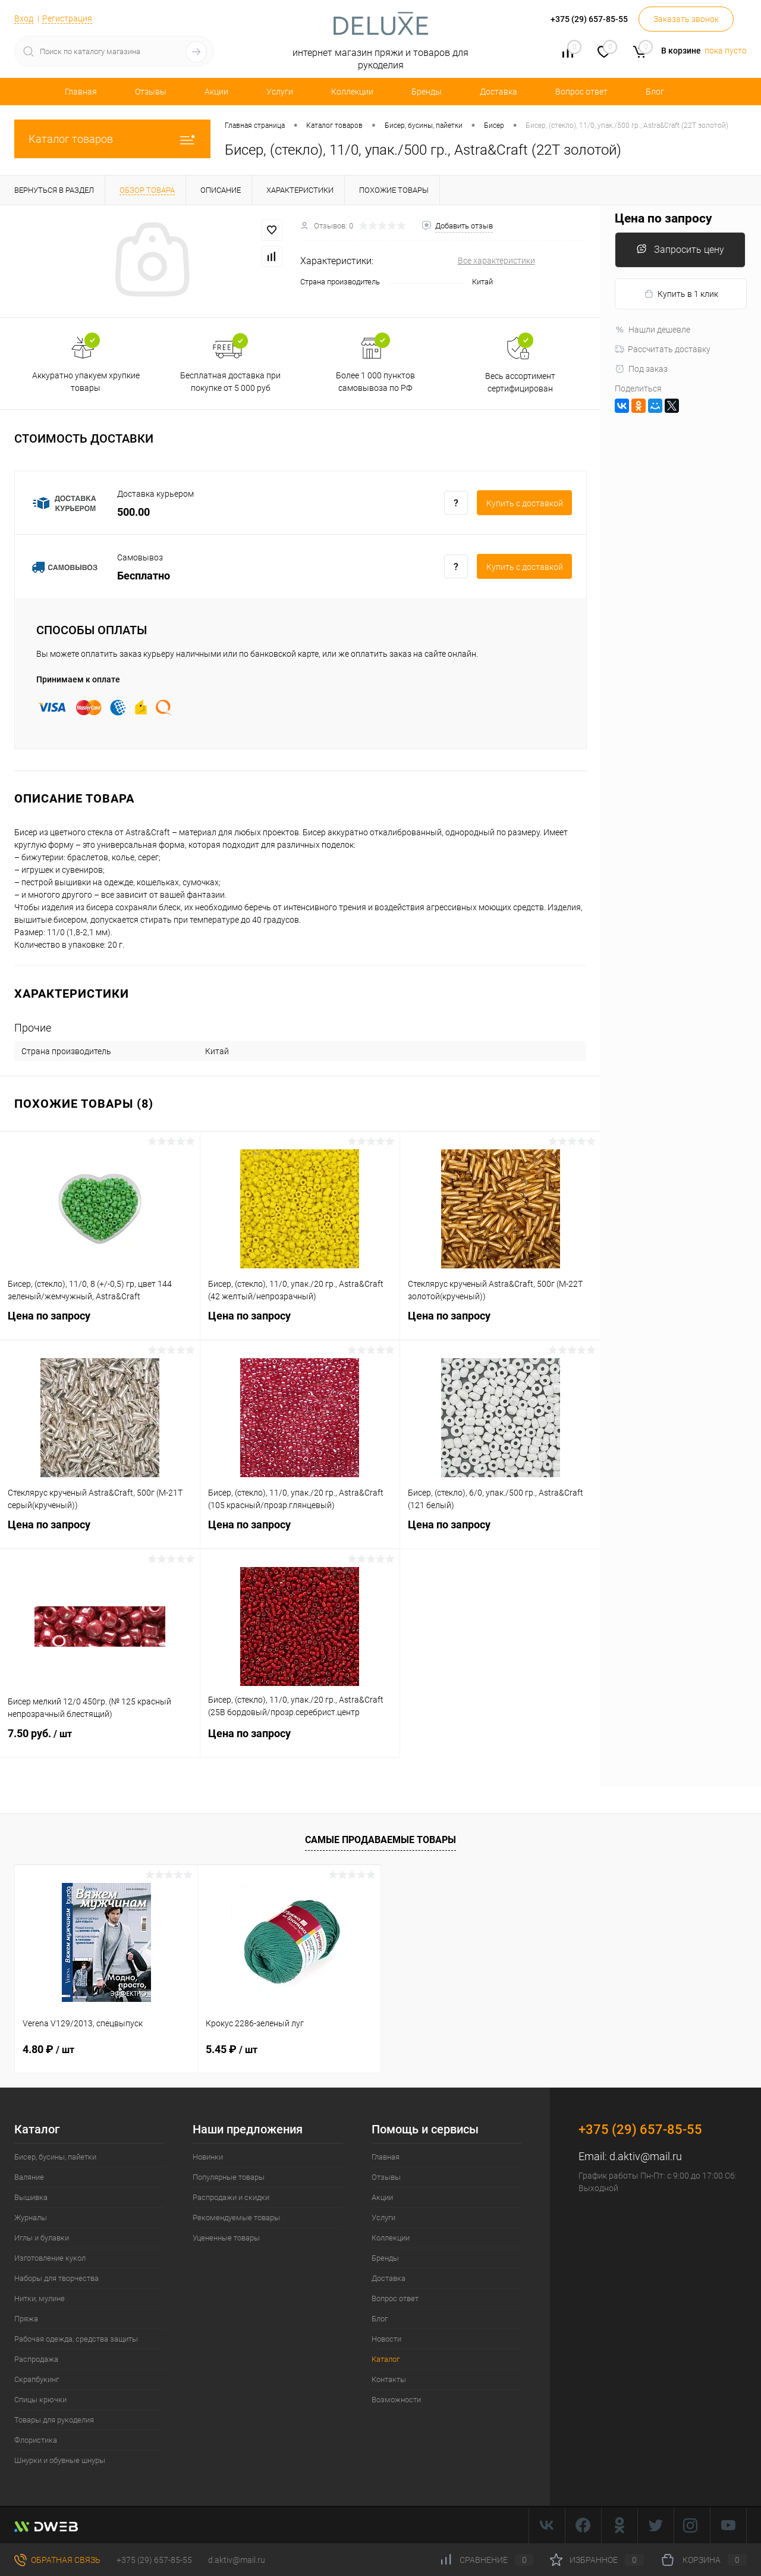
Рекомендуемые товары (236, 2217)
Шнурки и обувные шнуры (59, 2460)
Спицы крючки (40, 2399)
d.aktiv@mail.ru (645, 2156)
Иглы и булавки (41, 2237)
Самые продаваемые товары (380, 1839)
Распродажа (36, 2359)
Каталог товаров (112, 139)
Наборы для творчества (56, 2278)
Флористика (35, 2440)
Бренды (426, 91)
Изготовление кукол (50, 2258)
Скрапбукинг (36, 2379)
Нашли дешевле (652, 329)
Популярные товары (229, 2177)
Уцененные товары (226, 2237)
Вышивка (31, 2197)
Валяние (29, 2177)
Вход (23, 18)
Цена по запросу (100, 1322)
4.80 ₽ (48, 2049)
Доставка (498, 91)
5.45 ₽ (231, 2049)
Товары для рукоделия (54, 2419)
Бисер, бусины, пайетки (55, 2156)
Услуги (279, 91)
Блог (655, 91)
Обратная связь (57, 2560)
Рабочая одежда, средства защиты (76, 2338)
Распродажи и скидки (231, 2197)
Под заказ (641, 369)
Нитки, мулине (39, 2298)
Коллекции (352, 91)
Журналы (30, 2217)
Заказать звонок (686, 19)
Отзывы (150, 91)
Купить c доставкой (524, 503)
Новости (386, 2338)
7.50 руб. (100, 1740)
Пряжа (26, 2318)
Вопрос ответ (581, 91)
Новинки (208, 2156)
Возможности (396, 2399)
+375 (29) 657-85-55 (154, 2560)
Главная (81, 91)
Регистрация (67, 18)
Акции (216, 91)
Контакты (389, 2379)
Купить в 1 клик (681, 294)
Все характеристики (496, 260)
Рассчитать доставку (662, 349)
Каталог (386, 2359)
